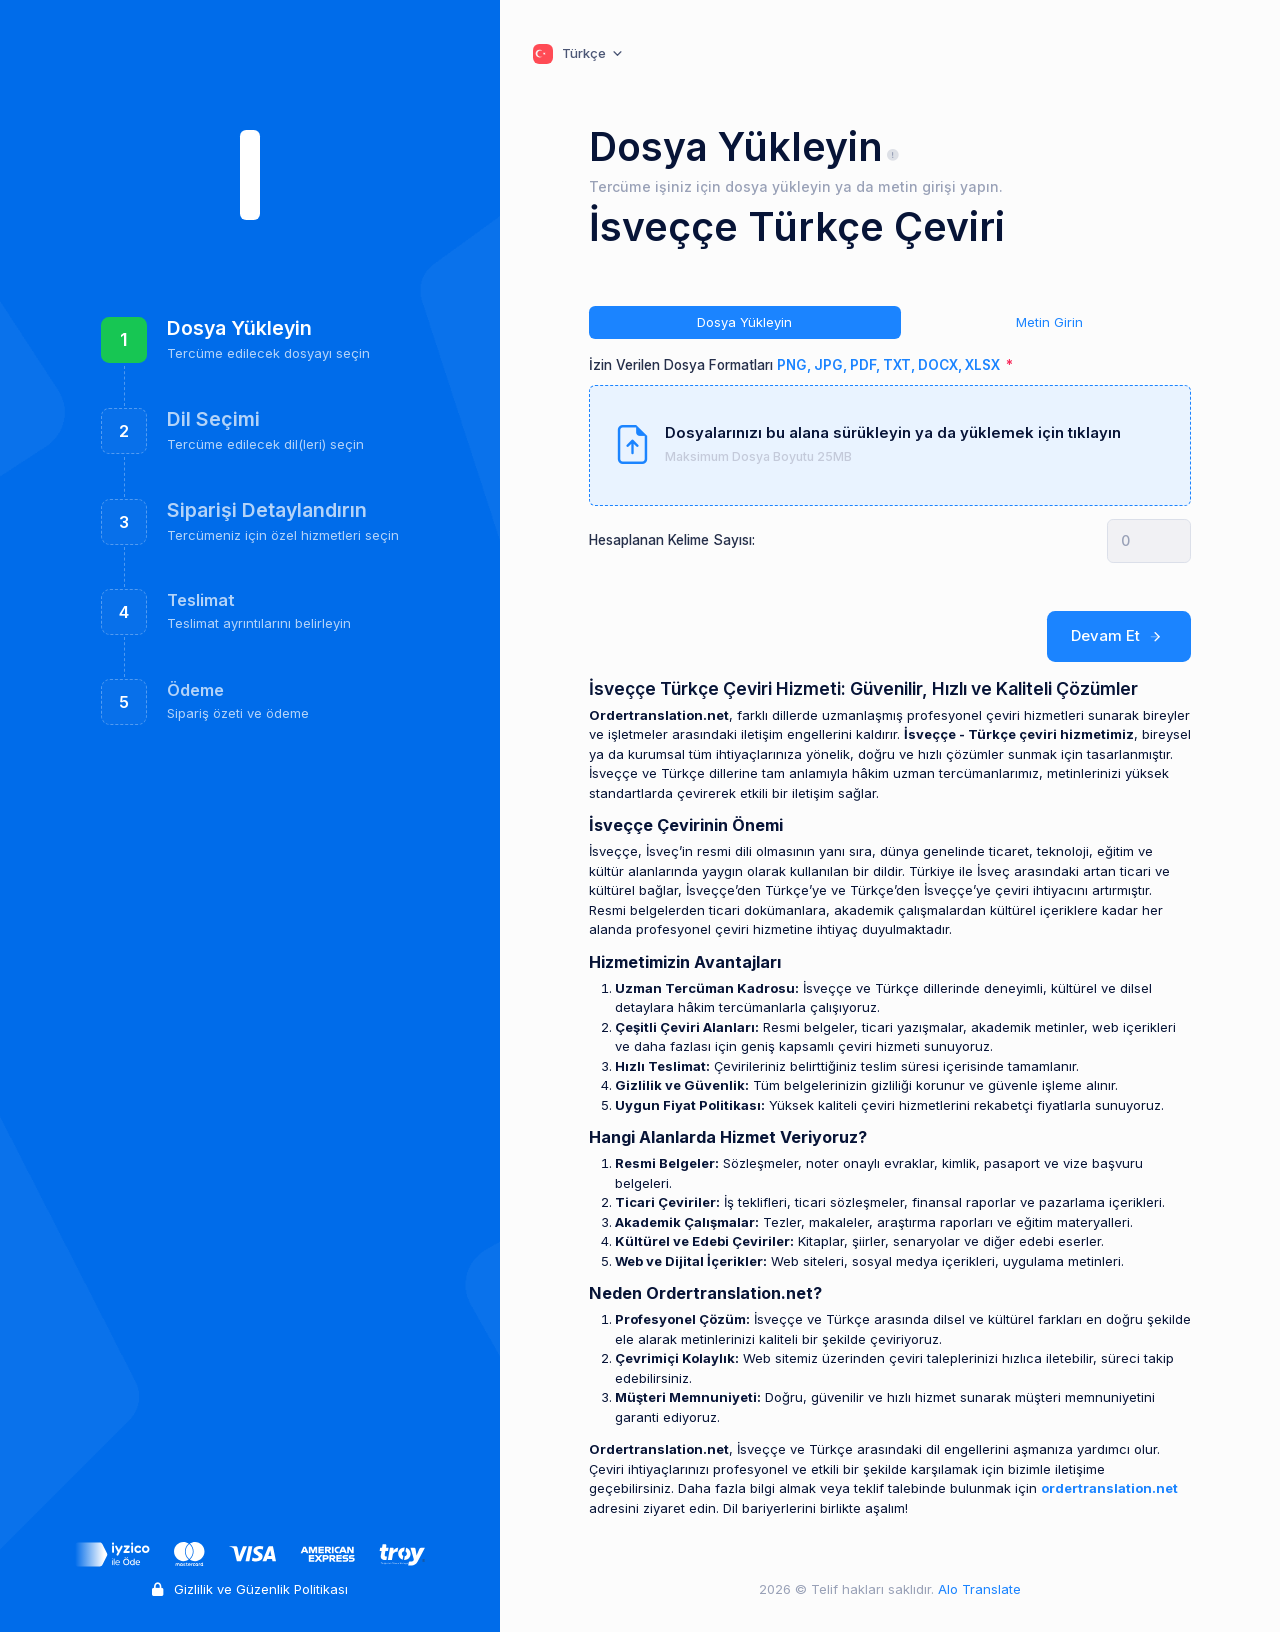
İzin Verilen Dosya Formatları (796, 365)
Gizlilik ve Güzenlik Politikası (250, 1589)
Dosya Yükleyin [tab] (744, 322)
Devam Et (1119, 636)
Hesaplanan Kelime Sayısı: (672, 540)
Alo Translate (977, 1589)
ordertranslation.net (1109, 1488)
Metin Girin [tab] (1049, 322)
